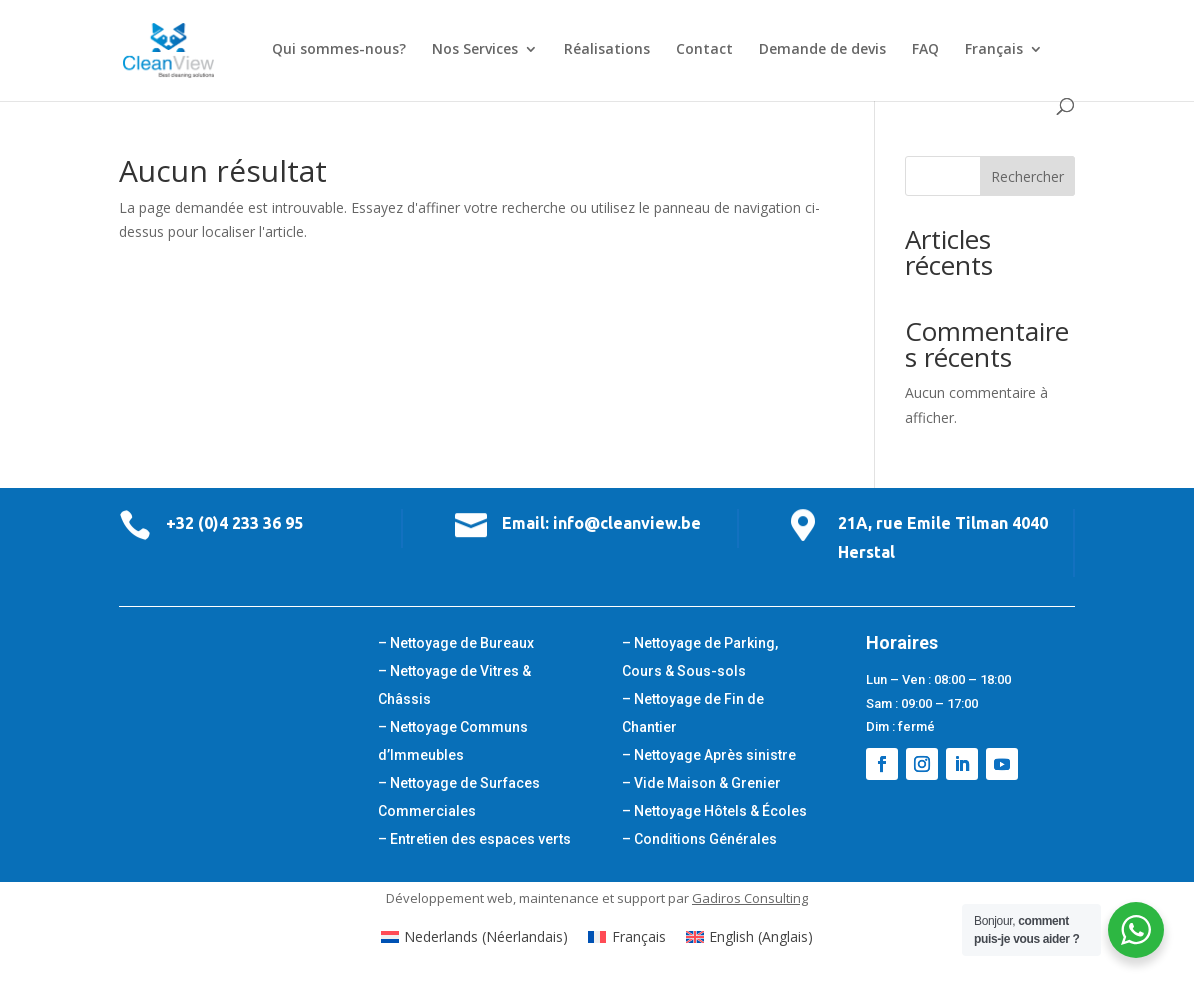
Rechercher (1027, 176)
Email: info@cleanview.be (601, 523)
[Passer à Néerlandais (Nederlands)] (475, 937)
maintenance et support (592, 898)
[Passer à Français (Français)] (627, 937)
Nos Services (475, 50)
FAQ (925, 50)
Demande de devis (822, 50)
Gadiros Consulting (750, 898)
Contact (704, 50)
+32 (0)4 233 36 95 (234, 523)
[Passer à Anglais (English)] (750, 937)
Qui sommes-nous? (339, 50)
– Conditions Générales (699, 839)
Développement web (449, 898)
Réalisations (607, 50)
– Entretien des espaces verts (474, 839)
